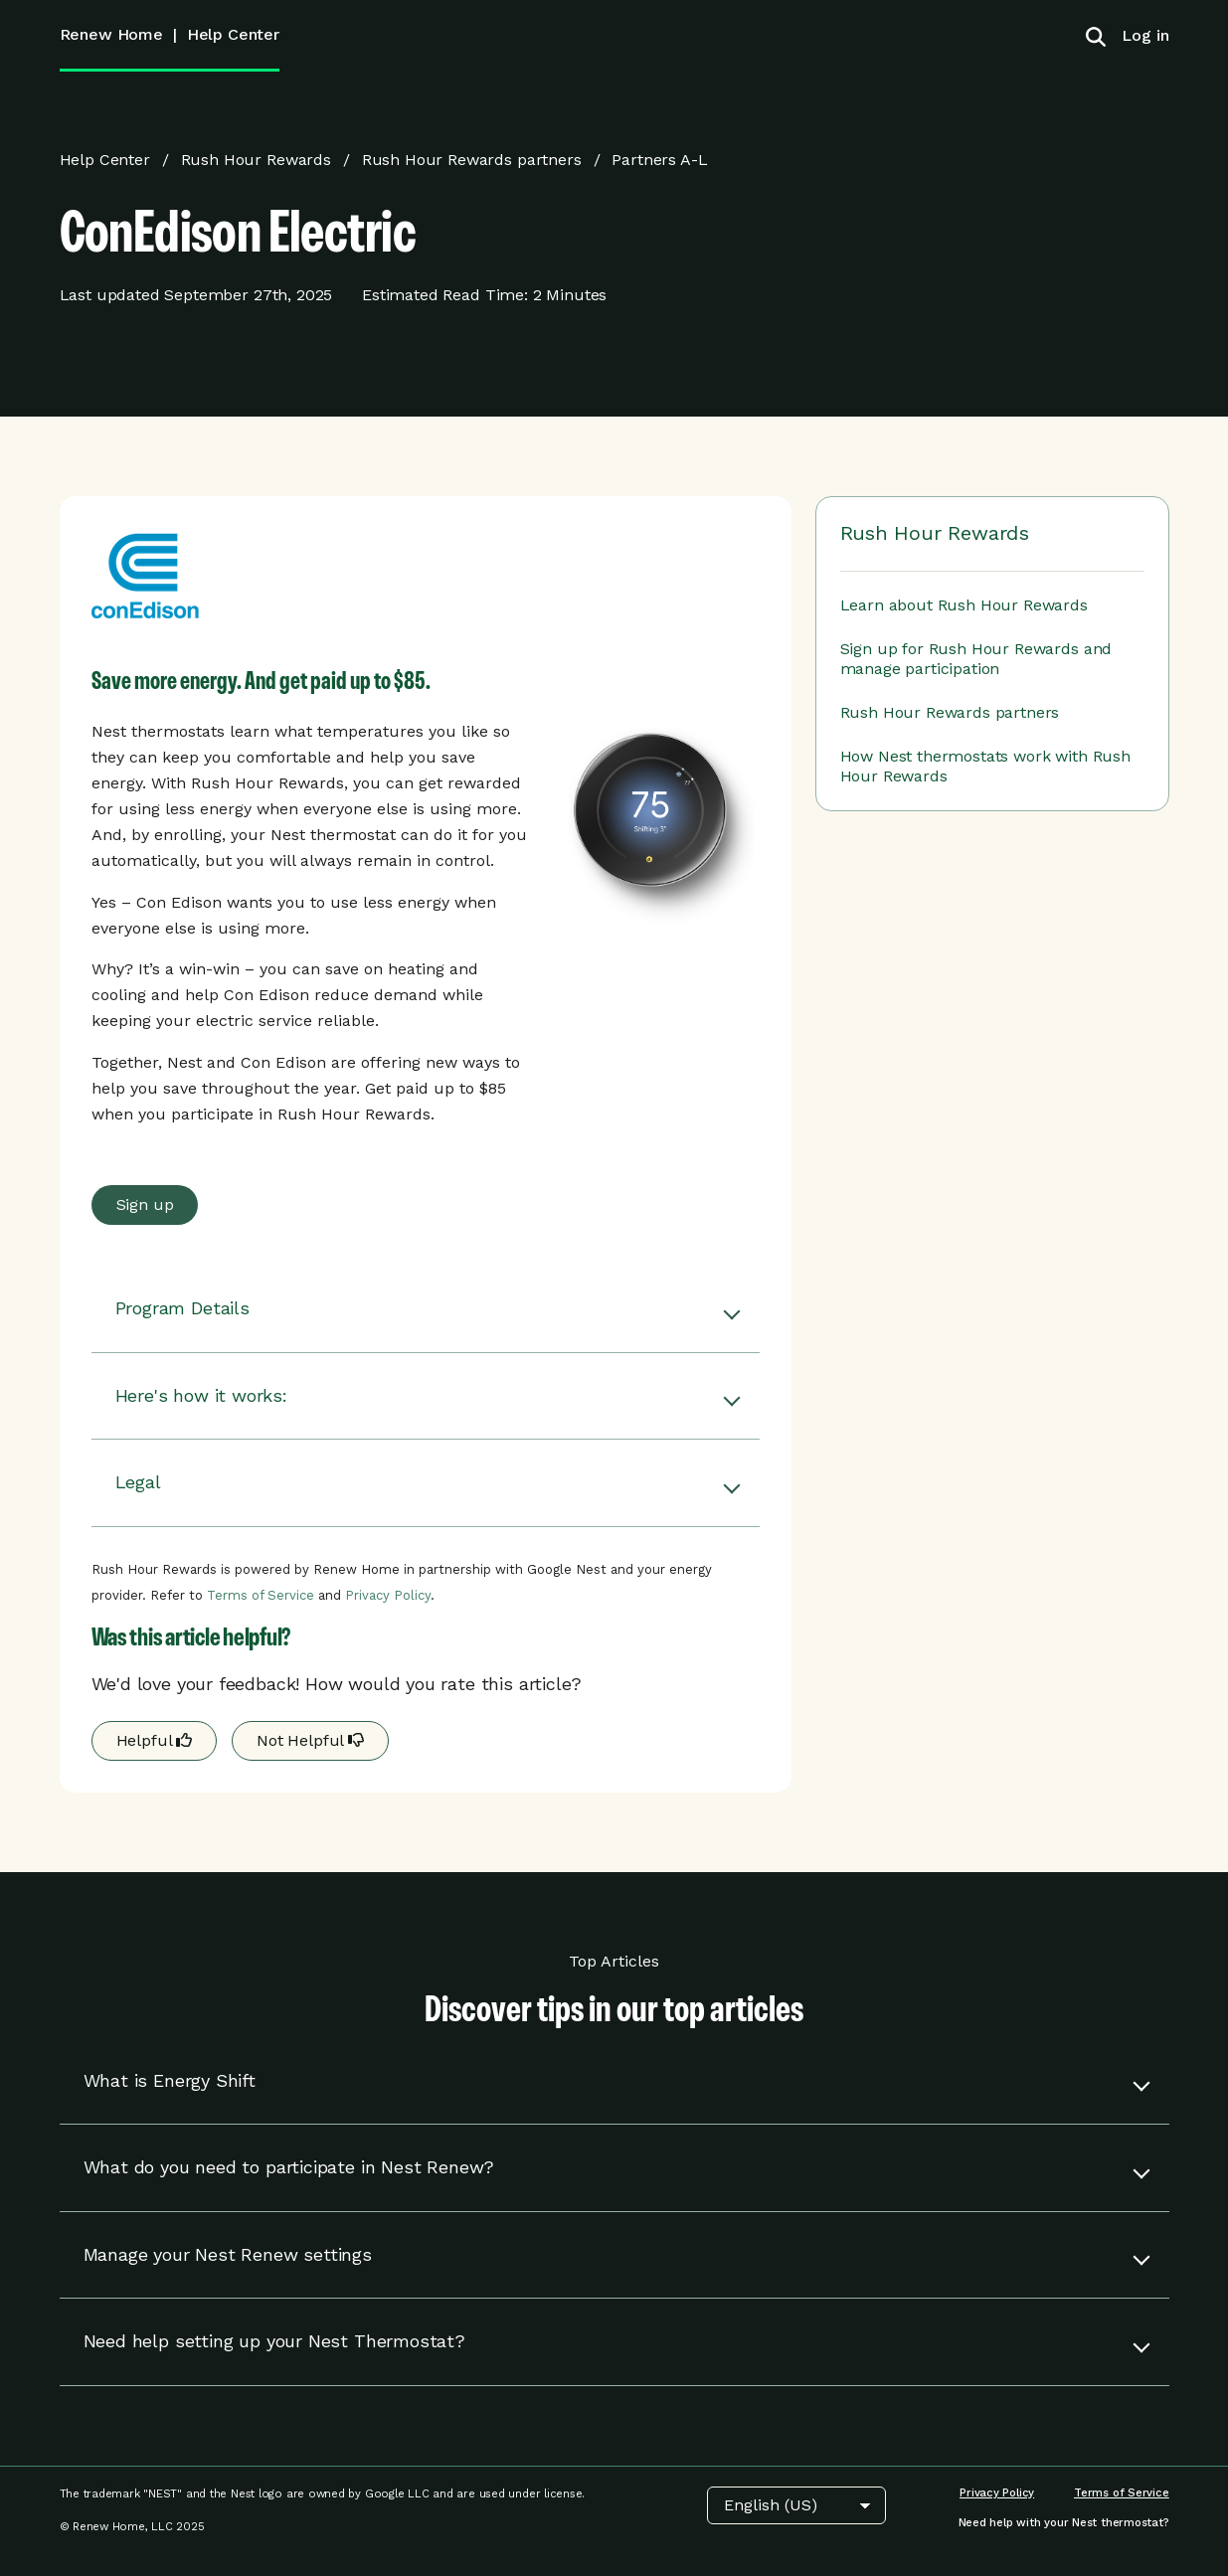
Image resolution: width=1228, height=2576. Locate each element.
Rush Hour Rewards (256, 159)
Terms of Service (260, 1595)
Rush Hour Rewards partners (472, 159)
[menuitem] (1137, 35)
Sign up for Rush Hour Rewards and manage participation (976, 658)
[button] (425, 1309)
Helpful (154, 1740)
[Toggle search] (1096, 36)
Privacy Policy (388, 1595)
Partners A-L (659, 159)
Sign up (145, 1204)
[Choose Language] (796, 2505)
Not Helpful (310, 1740)
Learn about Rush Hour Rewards (964, 605)
